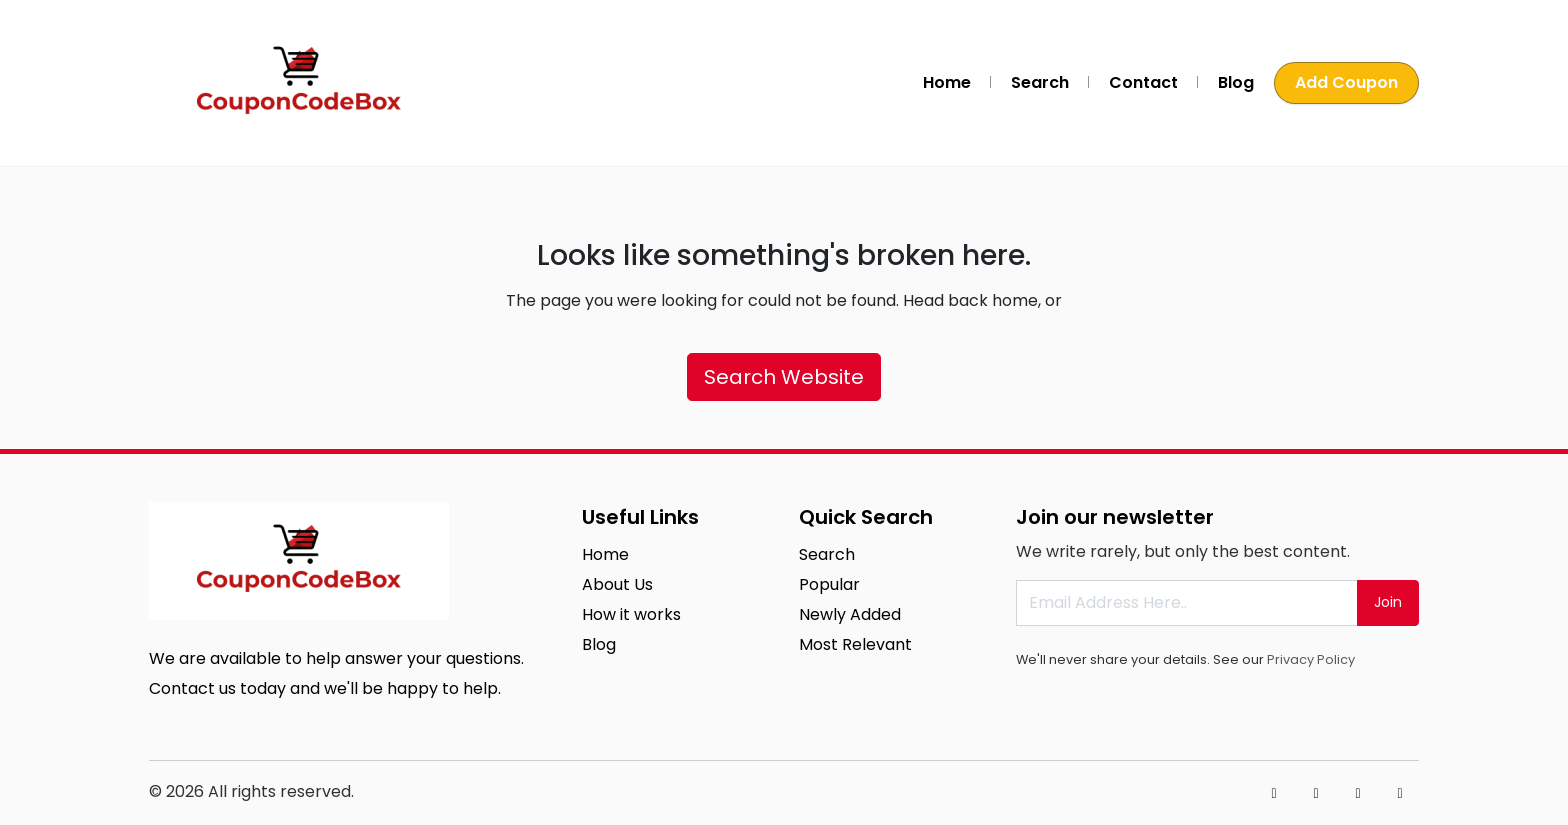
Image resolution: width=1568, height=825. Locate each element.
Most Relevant (855, 644)
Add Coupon (1346, 82)
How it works (631, 614)
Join (1388, 602)
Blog (1236, 82)
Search (1040, 82)
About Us (617, 584)
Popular (829, 584)
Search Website (784, 377)
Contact (1143, 82)
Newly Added (850, 614)
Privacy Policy (1311, 659)
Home (947, 82)
